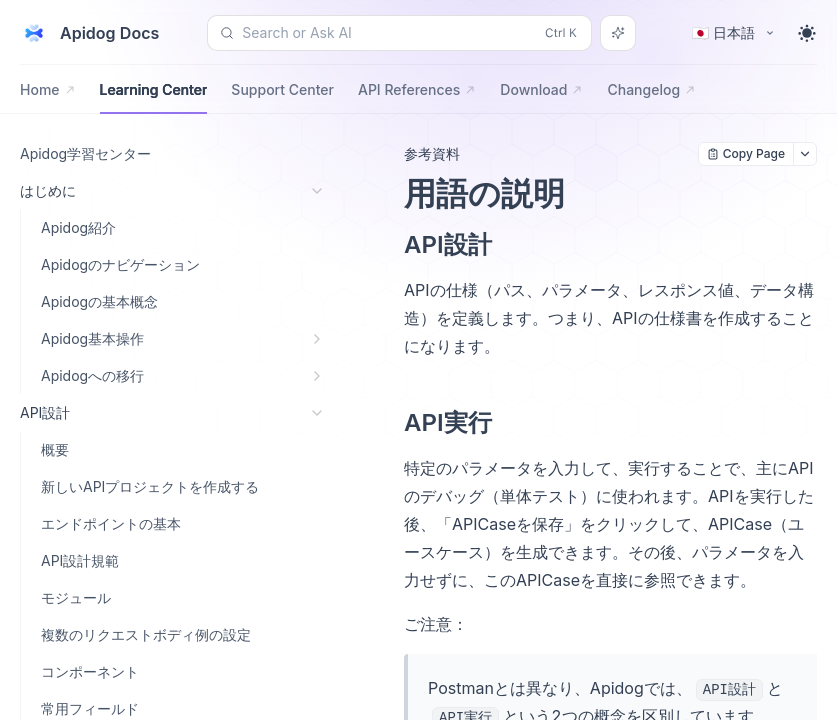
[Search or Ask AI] (618, 33)
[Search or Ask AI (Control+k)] (399, 33)
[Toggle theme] (807, 33)
